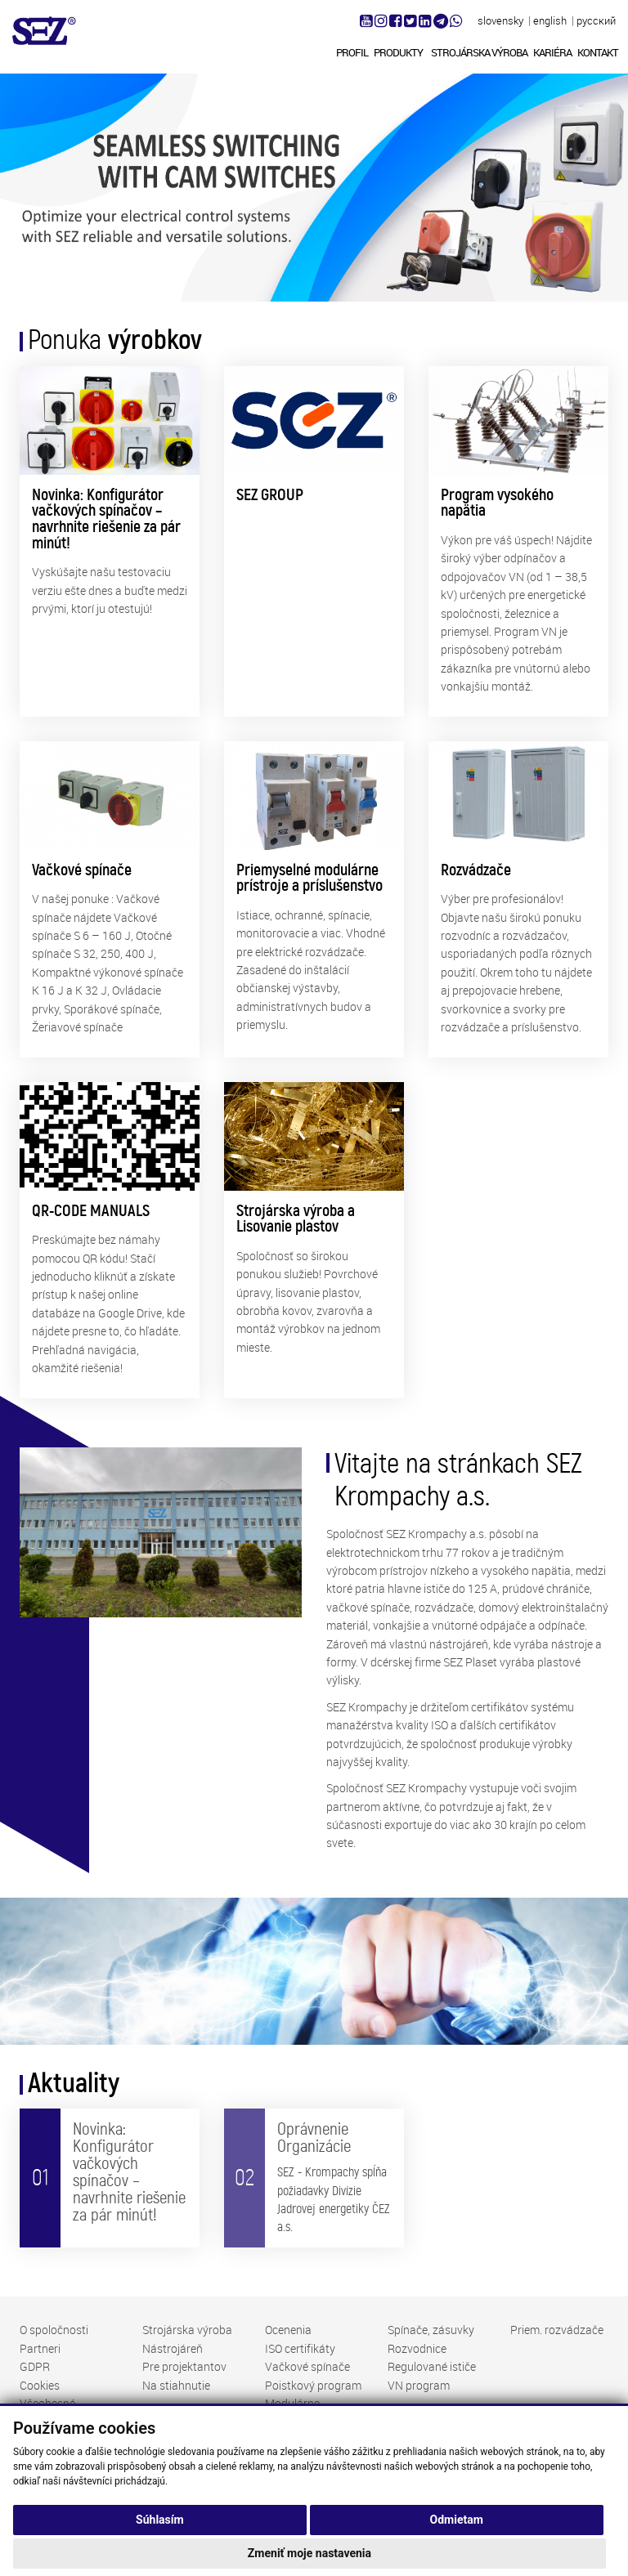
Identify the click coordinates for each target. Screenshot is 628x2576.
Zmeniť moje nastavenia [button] (309, 2553)
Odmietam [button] (456, 2519)
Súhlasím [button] (160, 2519)
